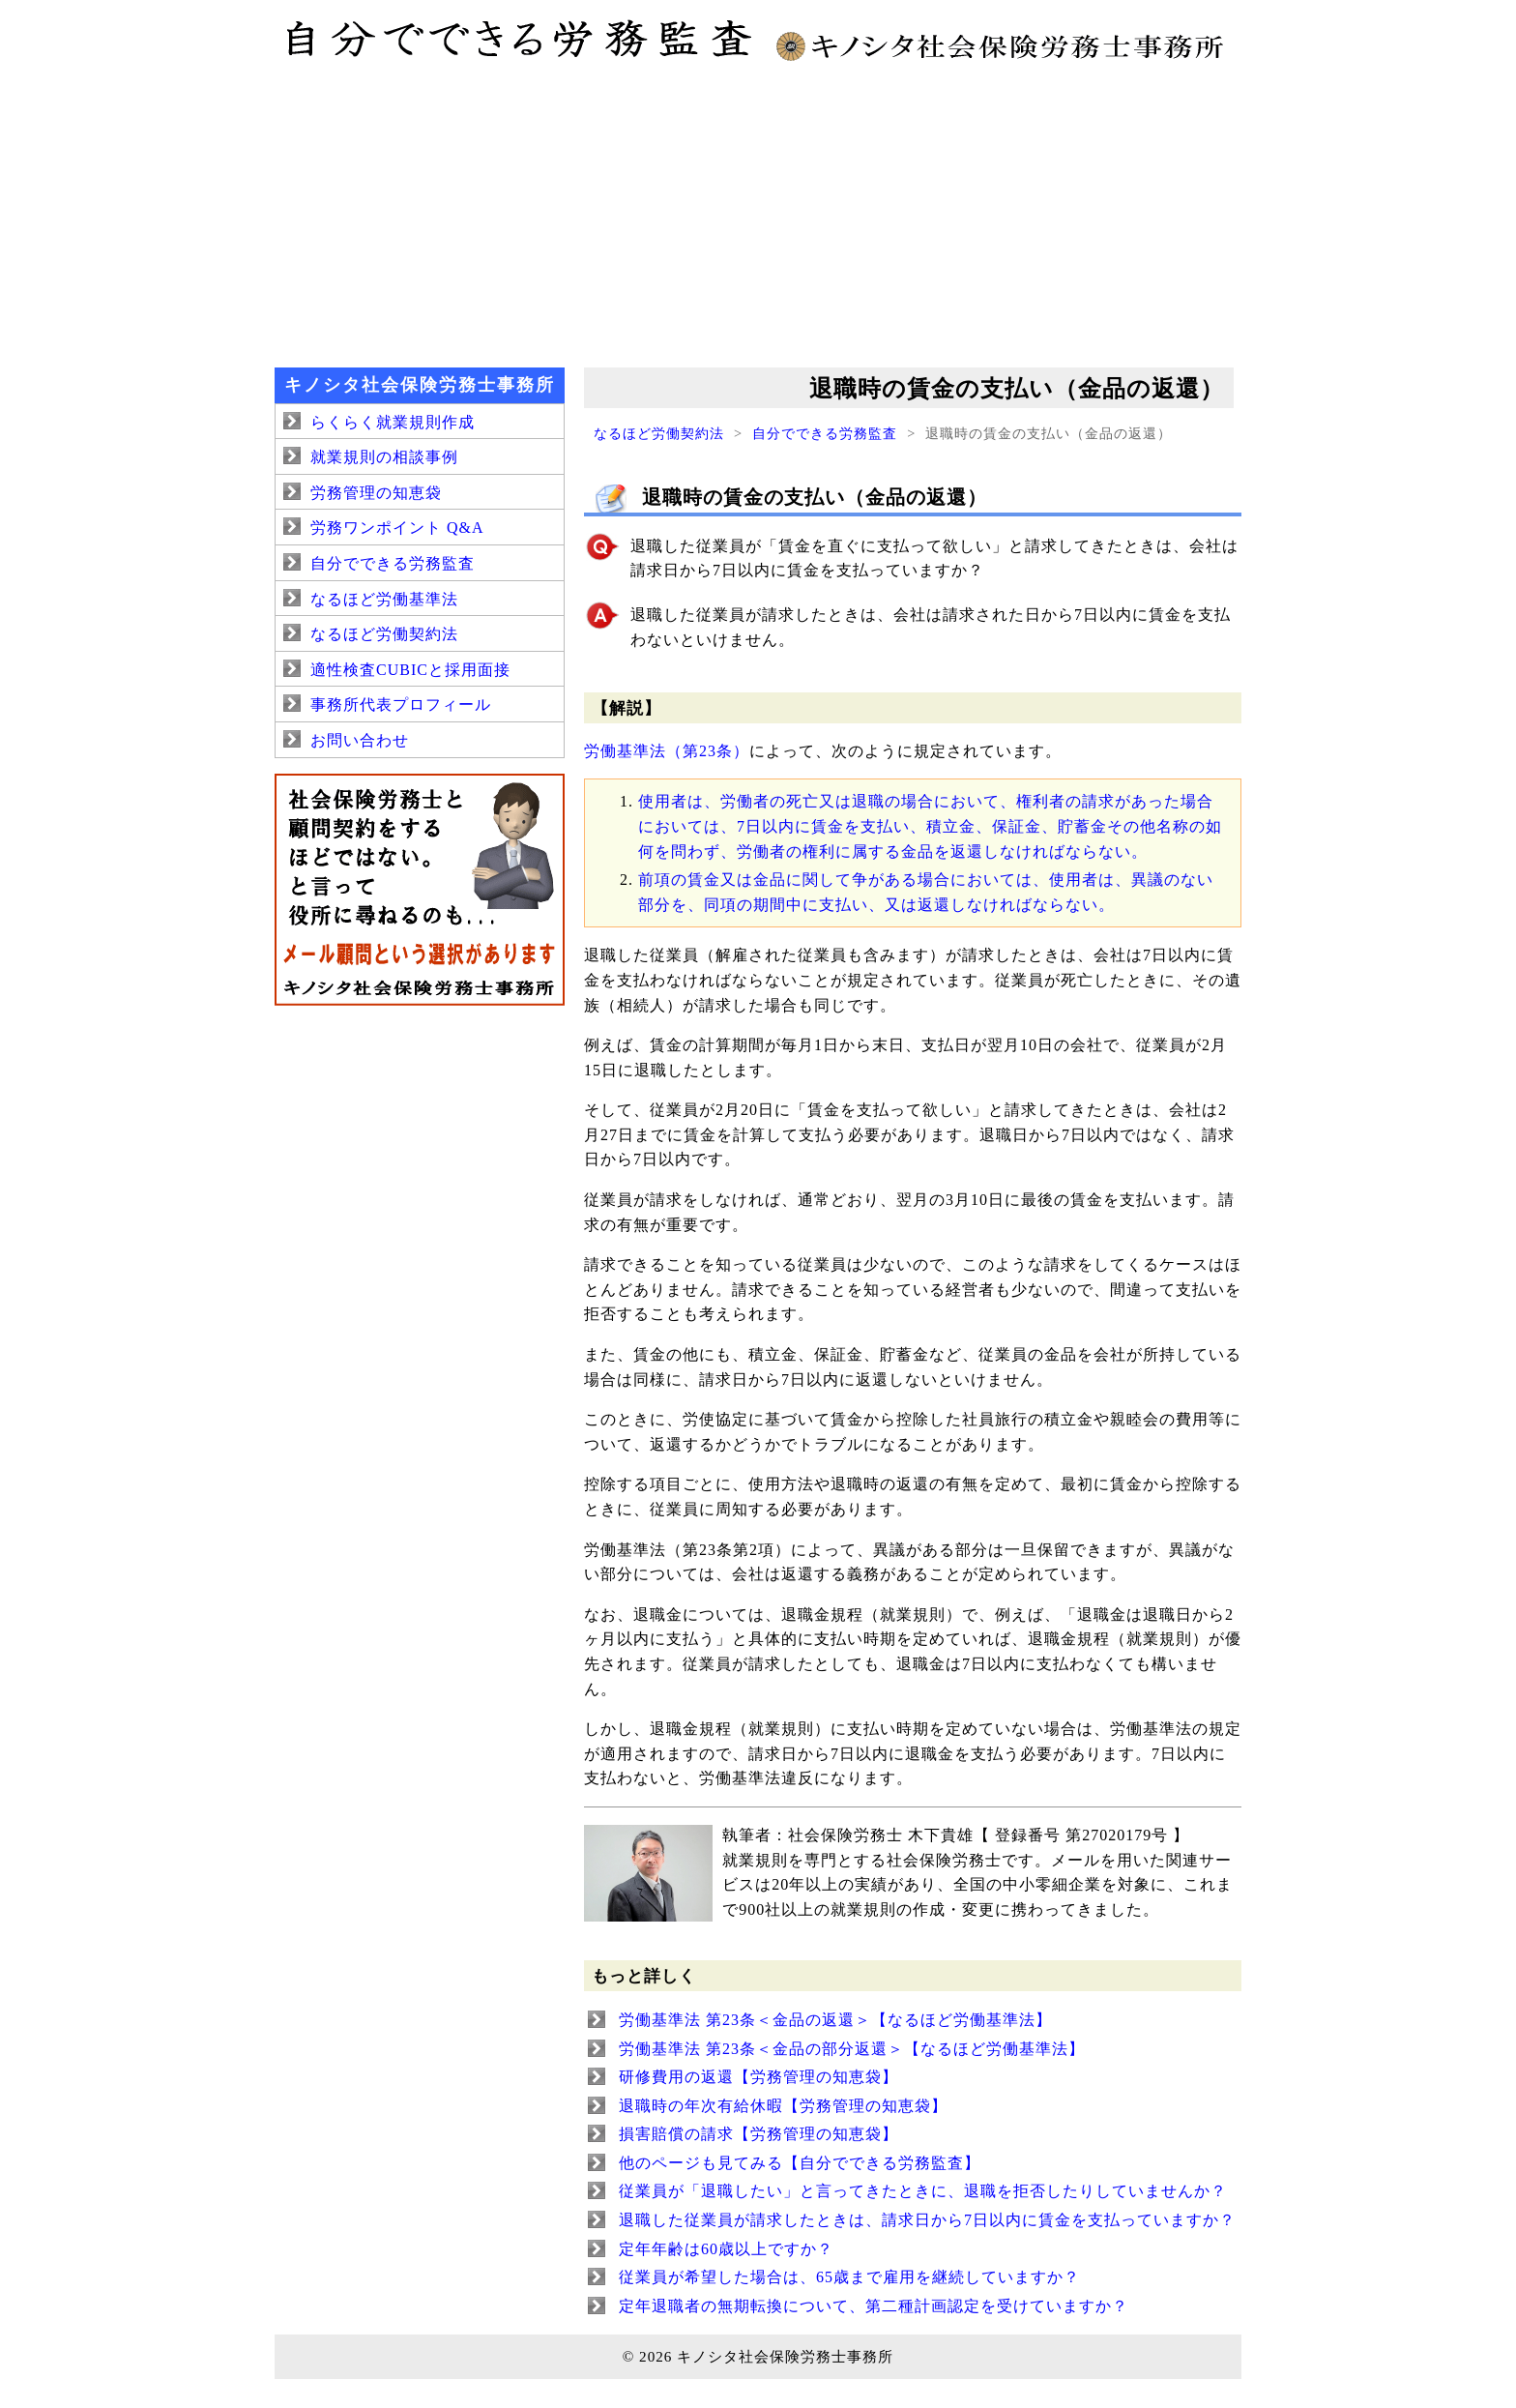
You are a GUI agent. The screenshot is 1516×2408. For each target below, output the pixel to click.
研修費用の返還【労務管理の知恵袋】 (758, 2077)
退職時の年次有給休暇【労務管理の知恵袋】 (783, 2106)
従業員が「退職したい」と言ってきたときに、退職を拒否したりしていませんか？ (923, 2191)
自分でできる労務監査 (824, 433)
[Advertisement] (758, 212)
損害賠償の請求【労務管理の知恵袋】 (758, 2134)
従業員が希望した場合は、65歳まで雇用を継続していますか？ (849, 2277)
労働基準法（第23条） (666, 751)
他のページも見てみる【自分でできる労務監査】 (799, 2163)
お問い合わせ (359, 740)
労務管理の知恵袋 (376, 493)
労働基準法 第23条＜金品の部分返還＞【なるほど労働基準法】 (852, 2049)
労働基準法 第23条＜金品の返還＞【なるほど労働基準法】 (835, 2020)
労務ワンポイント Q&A (397, 527)
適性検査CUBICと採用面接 (410, 669)
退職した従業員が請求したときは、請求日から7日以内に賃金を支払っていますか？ (927, 2220)
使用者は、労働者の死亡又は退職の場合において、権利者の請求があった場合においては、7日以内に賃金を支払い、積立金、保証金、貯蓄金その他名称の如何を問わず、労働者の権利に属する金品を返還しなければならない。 (930, 826)
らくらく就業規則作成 (392, 422)
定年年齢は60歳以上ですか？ (726, 2249)
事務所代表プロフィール (400, 704)
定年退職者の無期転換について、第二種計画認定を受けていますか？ (873, 2306)
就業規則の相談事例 (384, 457)
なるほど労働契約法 (659, 433)
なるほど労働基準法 (384, 599)
